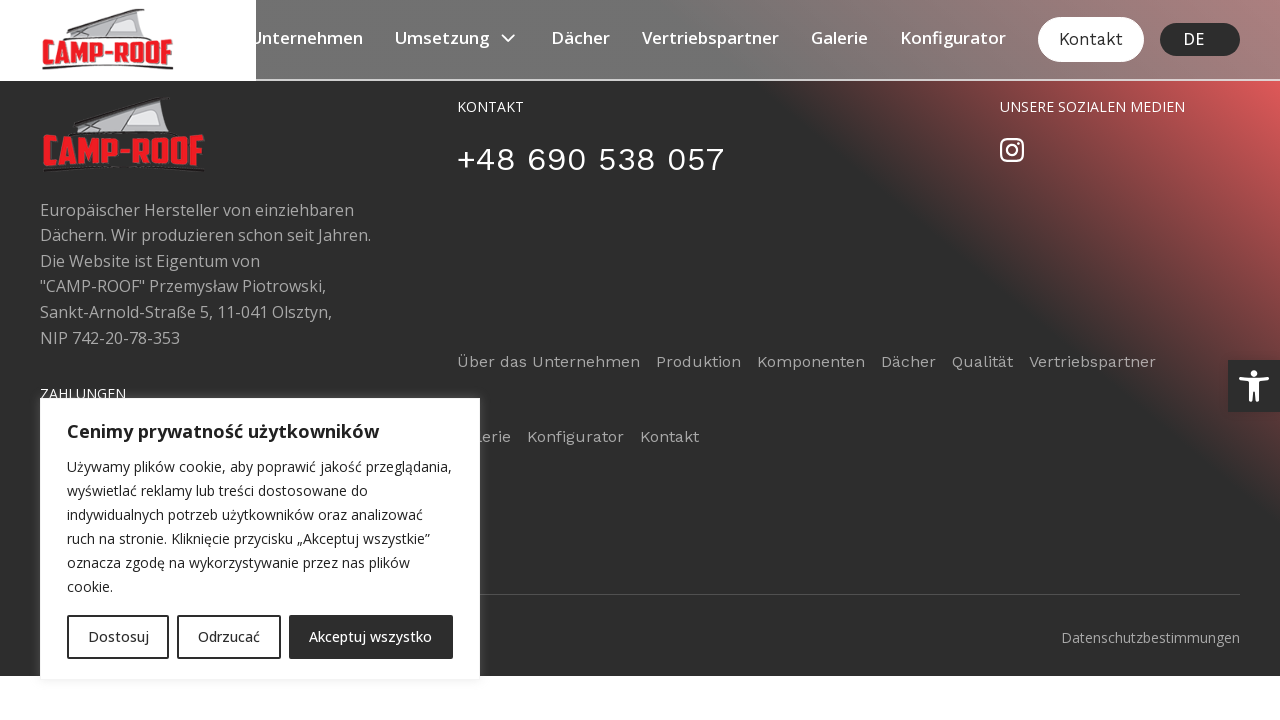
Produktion (698, 361)
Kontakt (1091, 39)
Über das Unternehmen (268, 37)
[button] (1254, 386)
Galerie (839, 37)
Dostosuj (118, 636)
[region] (260, 539)
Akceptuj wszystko (370, 636)
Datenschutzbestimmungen (1150, 637)
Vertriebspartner (710, 37)
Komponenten (811, 361)
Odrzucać (229, 636)
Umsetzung (457, 38)
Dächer (580, 37)
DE (1193, 39)
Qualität (982, 361)
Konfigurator (953, 37)
